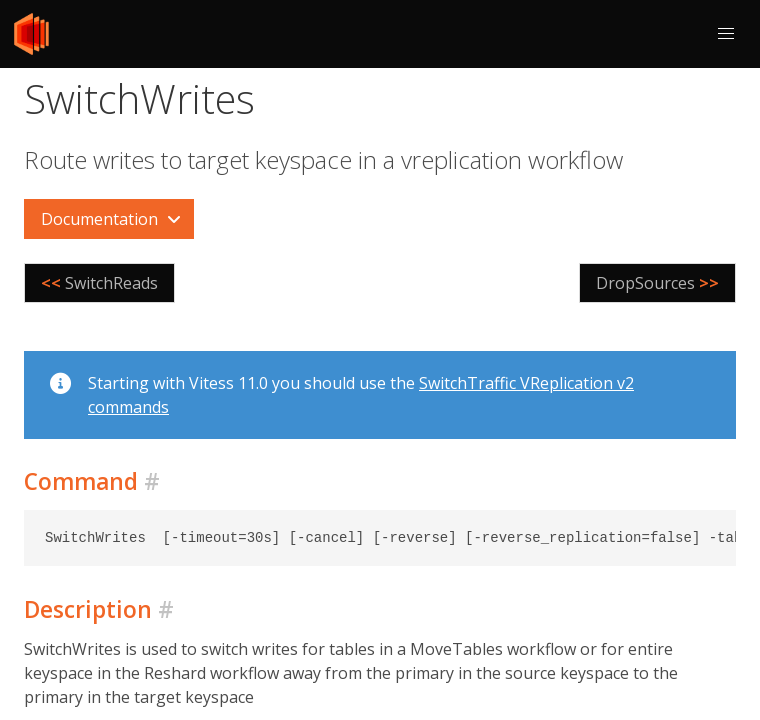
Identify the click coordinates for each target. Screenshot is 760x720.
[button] (726, 34)
